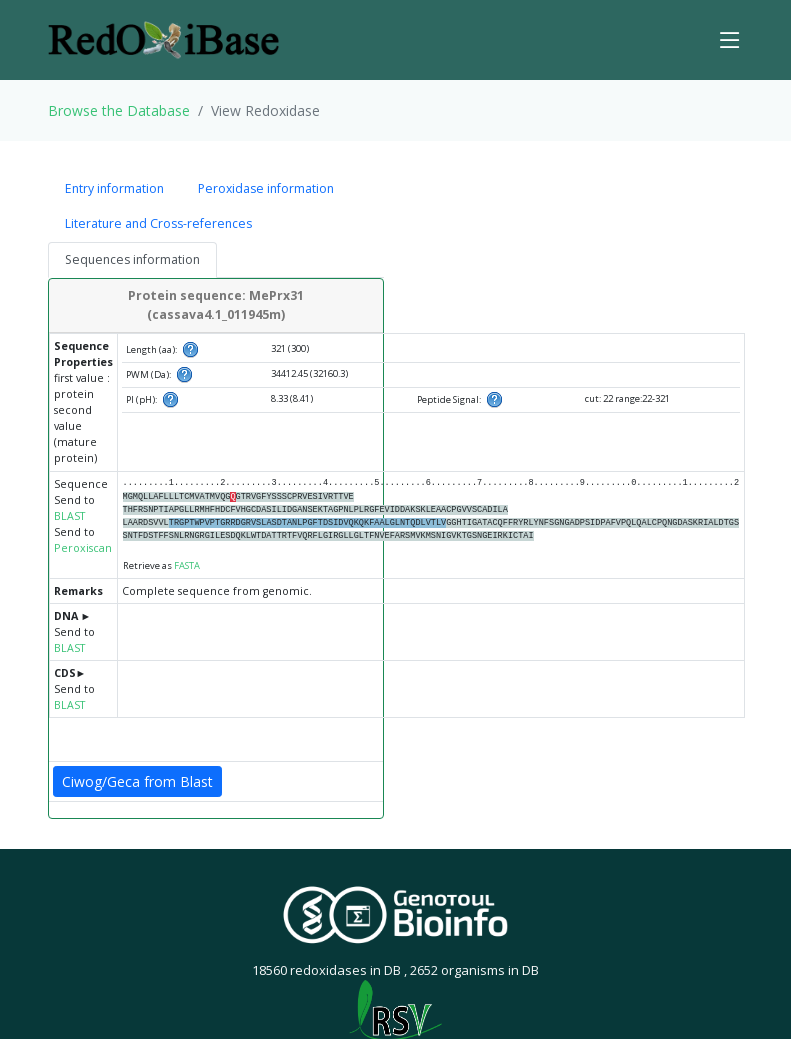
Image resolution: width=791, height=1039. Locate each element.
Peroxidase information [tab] (266, 188)
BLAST (69, 516)
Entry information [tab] (114, 188)
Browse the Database (119, 110)
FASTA (187, 565)
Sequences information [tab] (132, 259)
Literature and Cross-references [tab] (158, 223)
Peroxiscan (83, 548)
